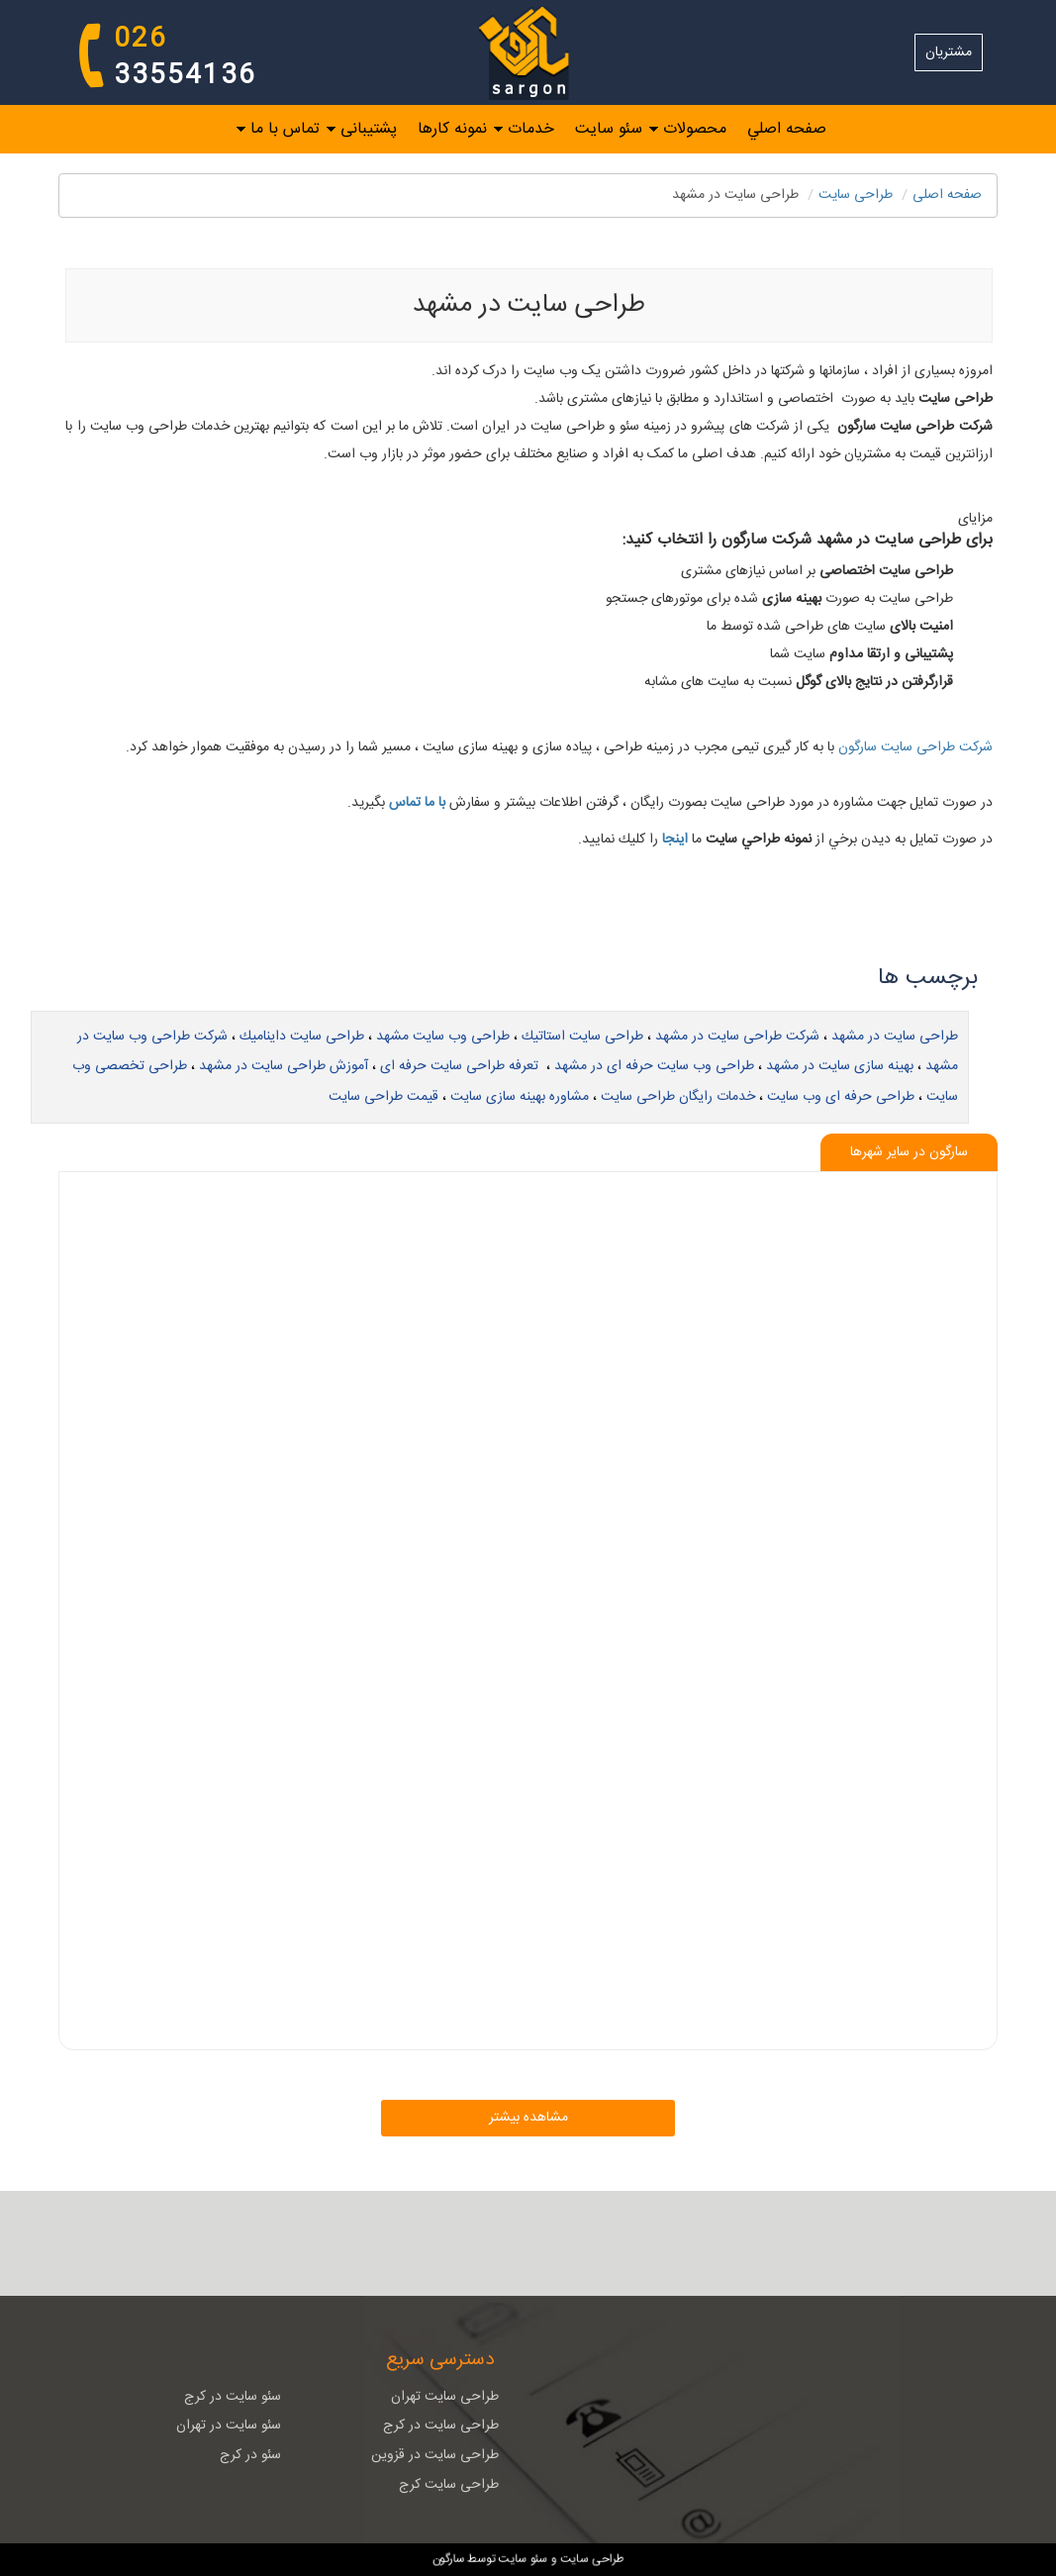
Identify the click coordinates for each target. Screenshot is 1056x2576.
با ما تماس (417, 803)
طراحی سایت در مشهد (894, 1036)
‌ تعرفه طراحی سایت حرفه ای (461, 1066)
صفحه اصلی (947, 195)
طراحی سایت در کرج (441, 2425)
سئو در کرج (250, 2455)
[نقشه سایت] (442, 2243)
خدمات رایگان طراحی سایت (678, 1097)
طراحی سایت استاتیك (582, 1036)
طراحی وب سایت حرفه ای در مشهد (654, 1066)
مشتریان (948, 52)
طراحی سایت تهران (445, 2397)
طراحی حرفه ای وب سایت (840, 1097)
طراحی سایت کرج (449, 2485)
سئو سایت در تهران (228, 2425)
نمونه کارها (452, 129)
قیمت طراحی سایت (383, 1097)
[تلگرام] (500, 2243)
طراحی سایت (590, 2557)
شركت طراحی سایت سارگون (913, 747)
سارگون (450, 2557)
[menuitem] (776, 129)
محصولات (694, 129)
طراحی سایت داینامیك (302, 1036)
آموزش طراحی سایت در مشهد (283, 1066)
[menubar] (527, 130)
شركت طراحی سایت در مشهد (737, 1036)
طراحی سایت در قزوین (435, 2455)
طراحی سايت (855, 195)
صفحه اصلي (786, 129)
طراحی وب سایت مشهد (443, 1036)
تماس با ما (285, 129)
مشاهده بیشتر (528, 2118)
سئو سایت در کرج (232, 2397)
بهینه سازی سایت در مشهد (839, 1066)
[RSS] (557, 2243)
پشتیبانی (368, 129)
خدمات (531, 129)
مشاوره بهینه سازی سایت (519, 1097)
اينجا (675, 839)
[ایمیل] (614, 2243)
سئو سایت (608, 129)
